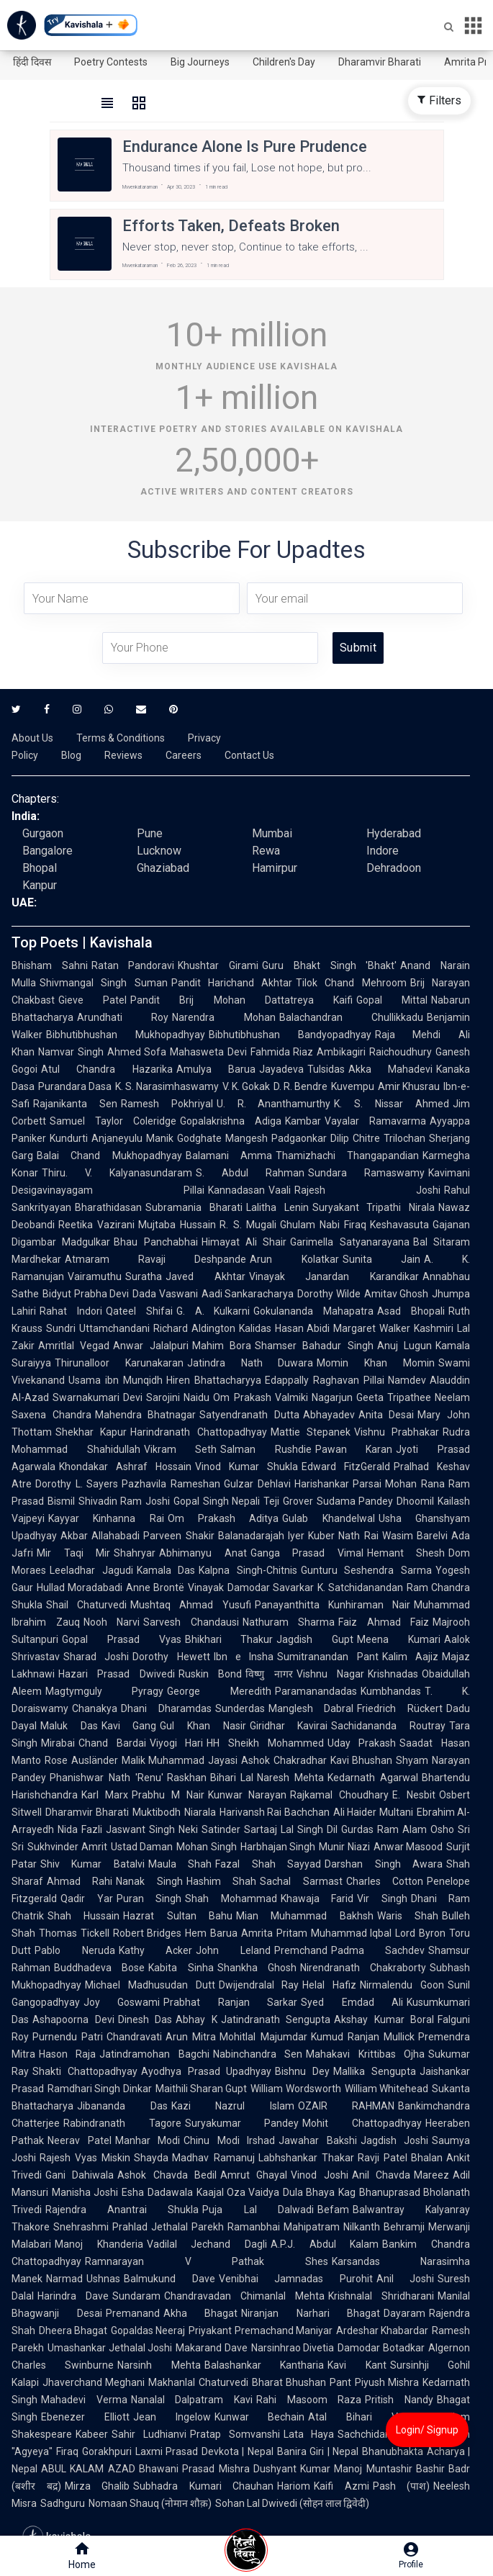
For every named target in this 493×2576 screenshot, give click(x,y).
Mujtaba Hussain (177, 1224)
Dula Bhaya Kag (319, 2192)
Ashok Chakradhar (284, 1760)
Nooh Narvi (111, 1622)
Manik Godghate (184, 1138)
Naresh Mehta (290, 1777)
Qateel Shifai (139, 1311)
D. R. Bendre (300, 1086)
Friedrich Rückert (400, 1708)
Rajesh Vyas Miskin (85, 2157)
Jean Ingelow (172, 2417)
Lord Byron (420, 1933)
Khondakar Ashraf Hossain (125, 1466)
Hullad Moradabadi (79, 1587)
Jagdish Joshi (395, 2140)
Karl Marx (104, 1795)
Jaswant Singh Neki (152, 1829)
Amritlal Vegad (73, 1345)
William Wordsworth (295, 2088)
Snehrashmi (81, 2227)
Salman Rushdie (266, 1449)
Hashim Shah (221, 1881)
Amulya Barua (215, 1069)
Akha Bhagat (200, 2313)
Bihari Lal (232, 1777)
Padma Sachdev (378, 1950)
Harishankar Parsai (338, 1484)
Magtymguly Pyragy (104, 1691)
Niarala (200, 1812)
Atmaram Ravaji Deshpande (155, 1259)
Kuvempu (352, 1086)
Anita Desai (386, 1414)
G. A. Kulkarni (213, 1311)
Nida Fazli (80, 1829)
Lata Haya (309, 2434)
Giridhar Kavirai (289, 1725)
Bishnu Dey (302, 2071)
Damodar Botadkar (381, 2348)
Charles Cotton (384, 1881)
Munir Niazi (344, 1846)
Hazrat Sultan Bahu (177, 1916)
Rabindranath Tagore (122, 2123)
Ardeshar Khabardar (382, 2330)
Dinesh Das (145, 2019)
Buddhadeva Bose (99, 1967)
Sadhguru (62, 2503)
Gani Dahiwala (79, 2175)
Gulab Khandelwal (328, 1518)
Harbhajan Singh (278, 1846)
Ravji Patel (382, 2157)
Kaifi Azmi (341, 2486)
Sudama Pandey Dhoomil (375, 1501)
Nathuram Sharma (289, 1622)
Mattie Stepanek (310, 1432)
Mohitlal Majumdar (263, 2037)
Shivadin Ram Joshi (124, 1501)
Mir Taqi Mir (73, 1553)
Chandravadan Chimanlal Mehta (244, 2296)
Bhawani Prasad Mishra (194, 2468)
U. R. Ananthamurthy (274, 1103)
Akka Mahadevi (390, 1069)
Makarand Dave (212, 2348)
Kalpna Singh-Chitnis (248, 1570)
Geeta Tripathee (393, 1397)
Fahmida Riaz (282, 1052)
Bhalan (427, 2157)
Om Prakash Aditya (223, 1518)
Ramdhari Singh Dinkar (100, 2088)
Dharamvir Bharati (379, 62)
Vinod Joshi (319, 2175)
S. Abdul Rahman (250, 1173)
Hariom (293, 2486)
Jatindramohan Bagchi (154, 2054)
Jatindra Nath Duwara (250, 1363)
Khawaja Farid (317, 1898)
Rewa (266, 850)
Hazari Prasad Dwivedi (116, 1674)
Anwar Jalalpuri (150, 1345)
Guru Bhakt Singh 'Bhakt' (329, 965)
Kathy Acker (156, 1950)
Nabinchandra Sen (257, 2054)
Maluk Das (69, 1725)
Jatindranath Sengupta (276, 2019)
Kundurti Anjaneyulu (96, 1138)
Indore (382, 850)
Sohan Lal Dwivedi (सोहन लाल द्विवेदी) (292, 2503)
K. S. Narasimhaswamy (167, 1086)
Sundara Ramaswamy (366, 1173)
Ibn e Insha (244, 1656)
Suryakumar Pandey (242, 2123)
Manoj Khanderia (99, 2244)
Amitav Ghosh (396, 1294)
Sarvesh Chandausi (191, 1622)
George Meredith (219, 1691)
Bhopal (39, 868)
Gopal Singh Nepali (216, 1501)
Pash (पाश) (401, 2486)
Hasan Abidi (302, 1328)
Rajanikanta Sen (75, 1103)
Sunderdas (240, 1708)
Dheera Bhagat (73, 2330)
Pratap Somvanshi (235, 2434)
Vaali (279, 1190)
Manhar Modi (148, 2140)
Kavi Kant (356, 2365)
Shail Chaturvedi (86, 1605)
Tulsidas (326, 1069)
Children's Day (284, 62)
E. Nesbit (413, 1795)
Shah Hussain (83, 1916)
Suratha (143, 1276)
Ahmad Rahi (79, 1881)
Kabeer (92, 2434)
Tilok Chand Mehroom (351, 982)
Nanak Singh (149, 1881)
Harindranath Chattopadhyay (198, 1432)
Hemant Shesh (406, 1553)
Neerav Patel (80, 2140)
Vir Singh (382, 1898)
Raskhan (187, 1777)
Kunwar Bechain (259, 2417)
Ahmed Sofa (137, 1052)
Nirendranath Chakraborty (363, 1967)
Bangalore (47, 850)
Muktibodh (156, 1812)
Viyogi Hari (177, 1743)
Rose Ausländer (81, 1760)
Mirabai (58, 1743)
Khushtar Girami (218, 965)
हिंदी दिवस (32, 62)
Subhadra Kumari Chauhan (203, 2486)
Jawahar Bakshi (318, 2140)
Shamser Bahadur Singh (314, 1345)
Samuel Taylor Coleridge (113, 1121)
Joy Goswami (121, 2002)
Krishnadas (393, 1674)
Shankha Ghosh (257, 1967)
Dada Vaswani (165, 1294)
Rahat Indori (71, 1311)
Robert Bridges (147, 1933)
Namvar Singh (71, 1052)
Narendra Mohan (223, 1017)
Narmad (64, 2278)
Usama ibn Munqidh (115, 1380)
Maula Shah (180, 1864)
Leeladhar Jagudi (91, 1570)
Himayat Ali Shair (244, 1242)
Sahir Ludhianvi (149, 2434)
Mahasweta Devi (208, 1052)
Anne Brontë (155, 1587)
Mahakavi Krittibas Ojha (365, 2054)
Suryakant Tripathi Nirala (373, 1207)
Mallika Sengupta (374, 2071)
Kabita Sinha (180, 1967)
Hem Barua (211, 1933)
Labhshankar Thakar (306, 2157)
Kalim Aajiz (410, 1656)
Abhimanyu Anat (203, 1553)
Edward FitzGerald (346, 1466)
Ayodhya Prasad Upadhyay (206, 2071)
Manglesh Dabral (311, 1708)
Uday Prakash (362, 1743)
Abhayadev (329, 1414)
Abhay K (196, 2019)
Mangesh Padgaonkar (276, 1138)
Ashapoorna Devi (73, 2019)
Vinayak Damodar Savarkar (250, 1587)
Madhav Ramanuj (213, 2157)
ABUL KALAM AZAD (88, 2468)
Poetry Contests (111, 62)
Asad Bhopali (411, 1311)
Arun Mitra (191, 2037)
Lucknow (159, 850)
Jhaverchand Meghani (93, 2382)
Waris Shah (407, 1916)
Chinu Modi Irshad (229, 2140)
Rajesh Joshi (367, 1190)
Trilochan (404, 1138)
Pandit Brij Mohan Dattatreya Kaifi (241, 1000)
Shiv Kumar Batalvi (92, 1864)
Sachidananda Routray (388, 1725)
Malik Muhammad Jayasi (180, 1760)
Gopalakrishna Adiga (230, 1121)
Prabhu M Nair (168, 1795)
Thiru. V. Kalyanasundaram (117, 1173)
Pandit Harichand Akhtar (232, 982)
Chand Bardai (112, 1743)
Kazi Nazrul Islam (232, 2106)
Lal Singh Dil (309, 1829)
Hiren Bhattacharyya (213, 1380)
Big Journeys (200, 62)
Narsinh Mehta (158, 2365)
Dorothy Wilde (329, 1294)
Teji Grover (288, 1501)
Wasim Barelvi (415, 1535)
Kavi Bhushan (361, 1760)
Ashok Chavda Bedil (167, 2175)
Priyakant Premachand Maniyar (260, 2330)
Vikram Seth (180, 1449)
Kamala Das (166, 1570)
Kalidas (255, 1328)
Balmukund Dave (169, 2278)
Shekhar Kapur (91, 1432)
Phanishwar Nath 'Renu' (106, 1777)
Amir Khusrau (409, 1086)
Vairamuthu (95, 1276)
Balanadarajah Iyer (261, 1535)
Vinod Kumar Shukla (246, 1466)
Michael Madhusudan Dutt (150, 1985)
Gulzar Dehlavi (257, 1484)
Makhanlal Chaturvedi (198, 2382)
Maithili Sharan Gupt (201, 2088)
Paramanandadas (316, 1691)
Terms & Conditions (120, 738)
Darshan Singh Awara (384, 1864)
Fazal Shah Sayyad (268, 1864)
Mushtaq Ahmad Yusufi (190, 1605)
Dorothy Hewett (170, 1656)
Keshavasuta (399, 1224)
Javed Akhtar (205, 1276)
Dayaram (404, 2313)
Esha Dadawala (157, 2192)
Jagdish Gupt (314, 1639)
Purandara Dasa (75, 1086)
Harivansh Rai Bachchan (275, 1812)
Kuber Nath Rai (343, 1535)
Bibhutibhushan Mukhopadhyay (125, 1034)
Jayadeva (281, 1069)
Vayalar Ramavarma (375, 1121)
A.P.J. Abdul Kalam (325, 2244)
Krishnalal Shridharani (381, 2296)
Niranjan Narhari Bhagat (310, 2313)
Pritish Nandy (399, 2399)
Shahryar (134, 1553)
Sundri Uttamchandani (98, 1328)
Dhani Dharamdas (166, 1708)
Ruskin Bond (210, 1674)
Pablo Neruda (75, 1950)
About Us (32, 738)
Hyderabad (393, 833)
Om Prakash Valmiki (260, 1397)
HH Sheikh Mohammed (265, 1743)
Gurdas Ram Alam (384, 1829)
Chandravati (134, 2037)
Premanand (133, 2313)
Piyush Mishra (387, 2382)
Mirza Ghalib (97, 2486)
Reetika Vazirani (96, 1224)
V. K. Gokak (246, 1086)
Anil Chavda (381, 2175)
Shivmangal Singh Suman (104, 982)
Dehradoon (393, 868)
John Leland (233, 1950)
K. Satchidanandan (360, 1587)
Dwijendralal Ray (259, 1985)
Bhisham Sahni (50, 965)
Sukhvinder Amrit (67, 1846)
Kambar (303, 1121)
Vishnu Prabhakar (396, 1432)
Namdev (407, 1380)
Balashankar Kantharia (264, 2365)
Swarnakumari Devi (98, 1397)
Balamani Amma (229, 1155)
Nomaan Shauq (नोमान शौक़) (150, 2503)
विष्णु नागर (268, 1674)
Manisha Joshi (85, 2192)
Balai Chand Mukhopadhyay (109, 1155)
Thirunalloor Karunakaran (119, 1363)
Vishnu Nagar (330, 1674)
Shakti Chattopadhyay (84, 2071)
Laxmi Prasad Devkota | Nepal (204, 2451)
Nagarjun (332, 1397)
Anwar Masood (408, 1846)
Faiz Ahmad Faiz (383, 1622)
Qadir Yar (86, 1898)
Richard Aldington (194, 1328)
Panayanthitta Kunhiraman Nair (332, 1605)
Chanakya (94, 1708)
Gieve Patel (92, 1000)
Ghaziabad (163, 868)
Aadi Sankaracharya (248, 1294)
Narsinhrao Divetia (293, 2348)
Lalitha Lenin (277, 1207)
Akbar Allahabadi (100, 1535)
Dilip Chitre (355, 1138)
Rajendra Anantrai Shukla (122, 2209)
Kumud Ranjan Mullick (363, 2037)
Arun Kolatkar (294, 1259)
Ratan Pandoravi (133, 965)
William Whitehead (386, 2088)
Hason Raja (67, 2054)
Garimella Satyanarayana (349, 1242)
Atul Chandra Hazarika (107, 1069)
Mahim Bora (221, 1345)
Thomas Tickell (74, 1933)
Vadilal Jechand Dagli (207, 2244)
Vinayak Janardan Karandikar (334, 1276)
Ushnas (103, 2278)
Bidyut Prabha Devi (85, 1294)
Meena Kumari (398, 1639)
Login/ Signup (427, 2430)
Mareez (431, 2175)
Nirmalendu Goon (402, 1985)
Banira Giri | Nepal (318, 2451)
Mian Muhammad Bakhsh (305, 1916)
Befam (333, 2209)
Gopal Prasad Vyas (121, 1639)
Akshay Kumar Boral (384, 2019)
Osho (442, 1829)
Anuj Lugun (404, 1345)
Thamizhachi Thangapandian (347, 1155)
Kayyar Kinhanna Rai (106, 1518)
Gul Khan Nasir (202, 1725)
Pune (150, 833)
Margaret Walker (371, 1328)
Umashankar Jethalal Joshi (110, 2348)
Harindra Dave (73, 2296)
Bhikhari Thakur (229, 1639)
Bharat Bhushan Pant (301, 2382)
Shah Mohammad (231, 1898)
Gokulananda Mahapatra (313, 1311)
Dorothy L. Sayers (76, 1484)
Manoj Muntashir (373, 2468)
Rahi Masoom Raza (308, 2399)
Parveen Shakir (178, 1535)
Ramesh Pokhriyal (167, 1103)
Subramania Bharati (194, 1207)
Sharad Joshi (96, 1656)
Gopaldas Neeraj (148, 2330)
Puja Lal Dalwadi (257, 2209)
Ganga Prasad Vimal (306, 1553)
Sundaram (136, 2296)
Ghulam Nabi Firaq (323, 1224)
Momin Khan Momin (376, 1363)
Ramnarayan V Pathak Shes (206, 2261)
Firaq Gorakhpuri (94, 2451)
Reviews (123, 755)
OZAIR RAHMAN (346, 2106)
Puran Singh (149, 1898)
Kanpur (39, 885)
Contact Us (249, 755)
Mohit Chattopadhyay (362, 2123)
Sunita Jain (381, 1259)
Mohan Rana (415, 1484)
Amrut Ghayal (253, 2175)
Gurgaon (42, 833)
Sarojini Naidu (177, 1397)
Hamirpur (274, 868)
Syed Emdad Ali (352, 2002)
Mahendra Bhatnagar (145, 1414)
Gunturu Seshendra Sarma (366, 1570)
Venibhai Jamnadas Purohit (296, 2278)
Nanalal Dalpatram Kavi (192, 2399)
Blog (71, 755)
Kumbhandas (391, 1691)
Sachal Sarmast (301, 1881)
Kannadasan (236, 1190)
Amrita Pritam (274, 1933)
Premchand (300, 1950)
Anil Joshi (405, 2278)
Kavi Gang (129, 1725)
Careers (184, 755)
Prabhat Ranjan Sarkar (230, 2002)
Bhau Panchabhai (155, 1242)
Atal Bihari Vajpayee (371, 2417)
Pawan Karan (354, 1449)
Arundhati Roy (122, 1017)
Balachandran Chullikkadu (351, 1017)
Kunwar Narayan (247, 1795)
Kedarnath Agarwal (372, 1777)
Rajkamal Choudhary (339, 1795)
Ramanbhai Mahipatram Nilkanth (303, 2227)
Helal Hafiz (329, 1985)
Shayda (151, 2157)
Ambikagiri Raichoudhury (374, 1052)
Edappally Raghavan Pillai (324, 1380)
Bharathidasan (108, 1207)
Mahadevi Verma (84, 2399)
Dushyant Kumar (291, 2468)
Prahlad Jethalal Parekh (168, 2227)
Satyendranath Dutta (249, 1414)
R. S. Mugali (248, 1224)
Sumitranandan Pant (327, 1656)
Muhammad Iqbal (351, 1933)
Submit (358, 647)
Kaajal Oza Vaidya (238, 2192)
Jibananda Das (122, 2106)
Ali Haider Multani (373, 1812)
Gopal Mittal (392, 1000)
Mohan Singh (206, 1846)
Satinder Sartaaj (239, 1829)
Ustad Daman (142, 1846)
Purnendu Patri (67, 2037)
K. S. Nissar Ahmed (391, 1103)
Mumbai (272, 833)
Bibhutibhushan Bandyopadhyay (290, 1034)
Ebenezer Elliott (85, 2417)
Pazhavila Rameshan (171, 1484)
